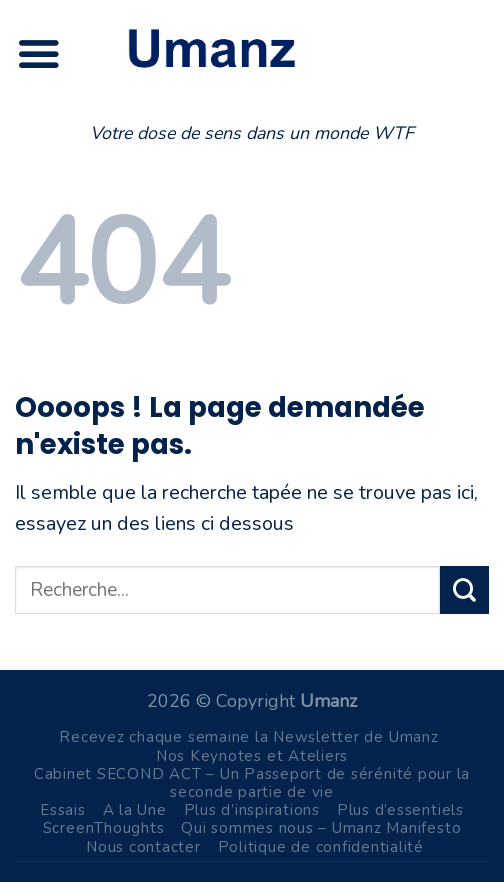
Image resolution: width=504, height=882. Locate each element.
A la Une (135, 810)
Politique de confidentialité (321, 847)
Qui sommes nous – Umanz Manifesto (321, 828)
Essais (63, 810)
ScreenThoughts (104, 828)
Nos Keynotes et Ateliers (252, 756)
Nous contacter (143, 847)
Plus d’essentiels (400, 810)
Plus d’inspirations (252, 810)
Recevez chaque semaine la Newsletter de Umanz (248, 737)
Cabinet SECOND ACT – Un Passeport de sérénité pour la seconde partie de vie (252, 783)
